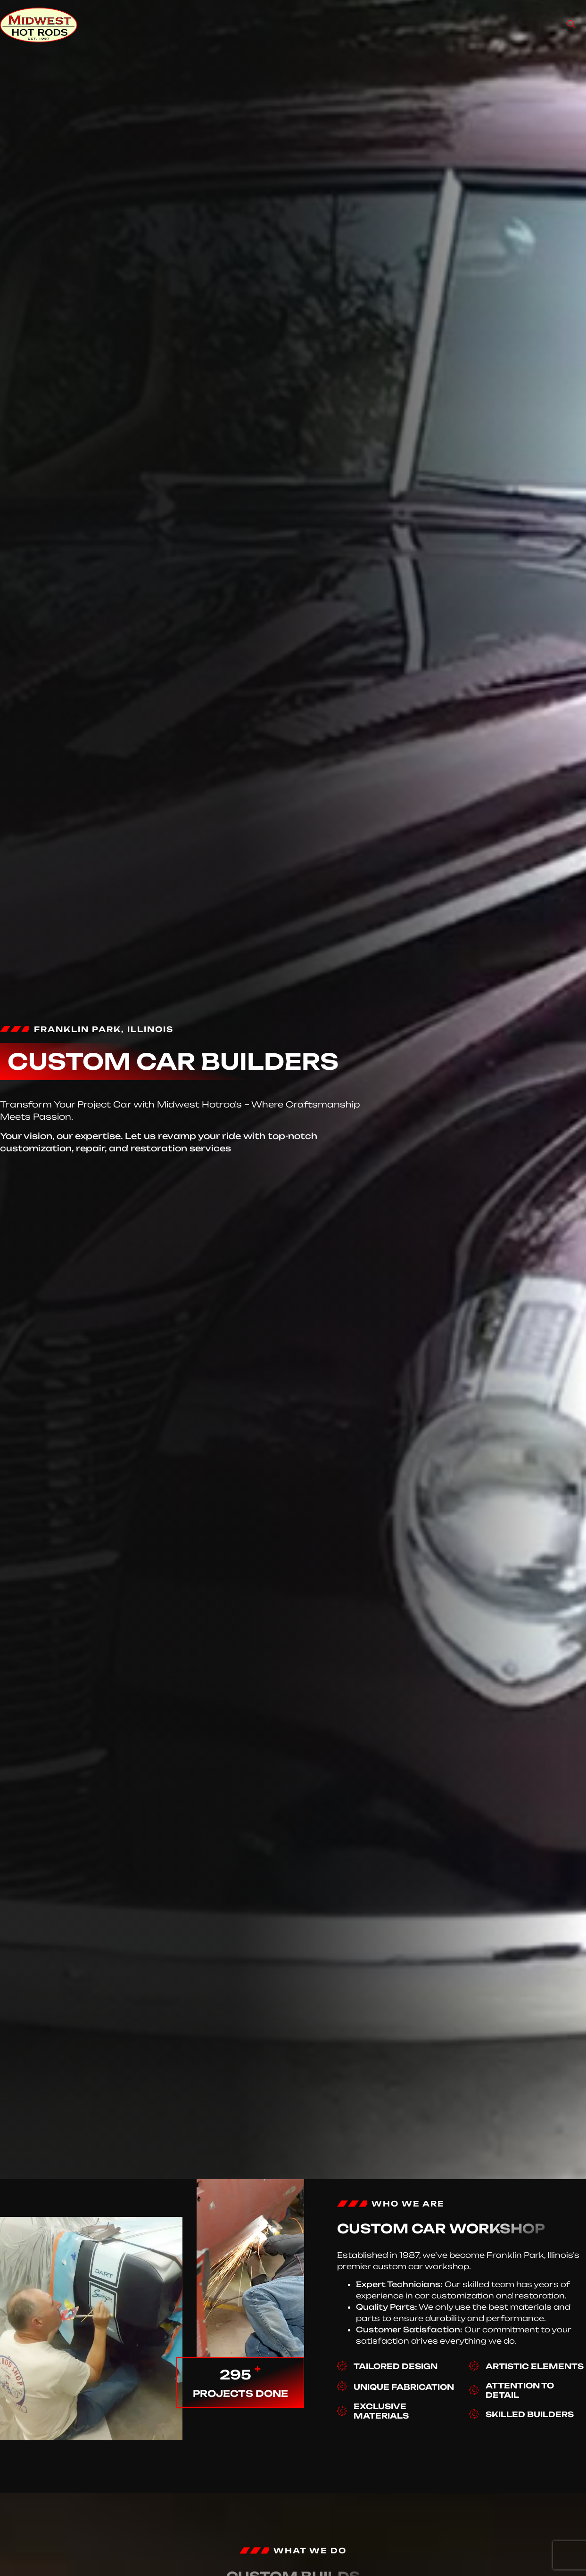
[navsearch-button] (571, 25)
